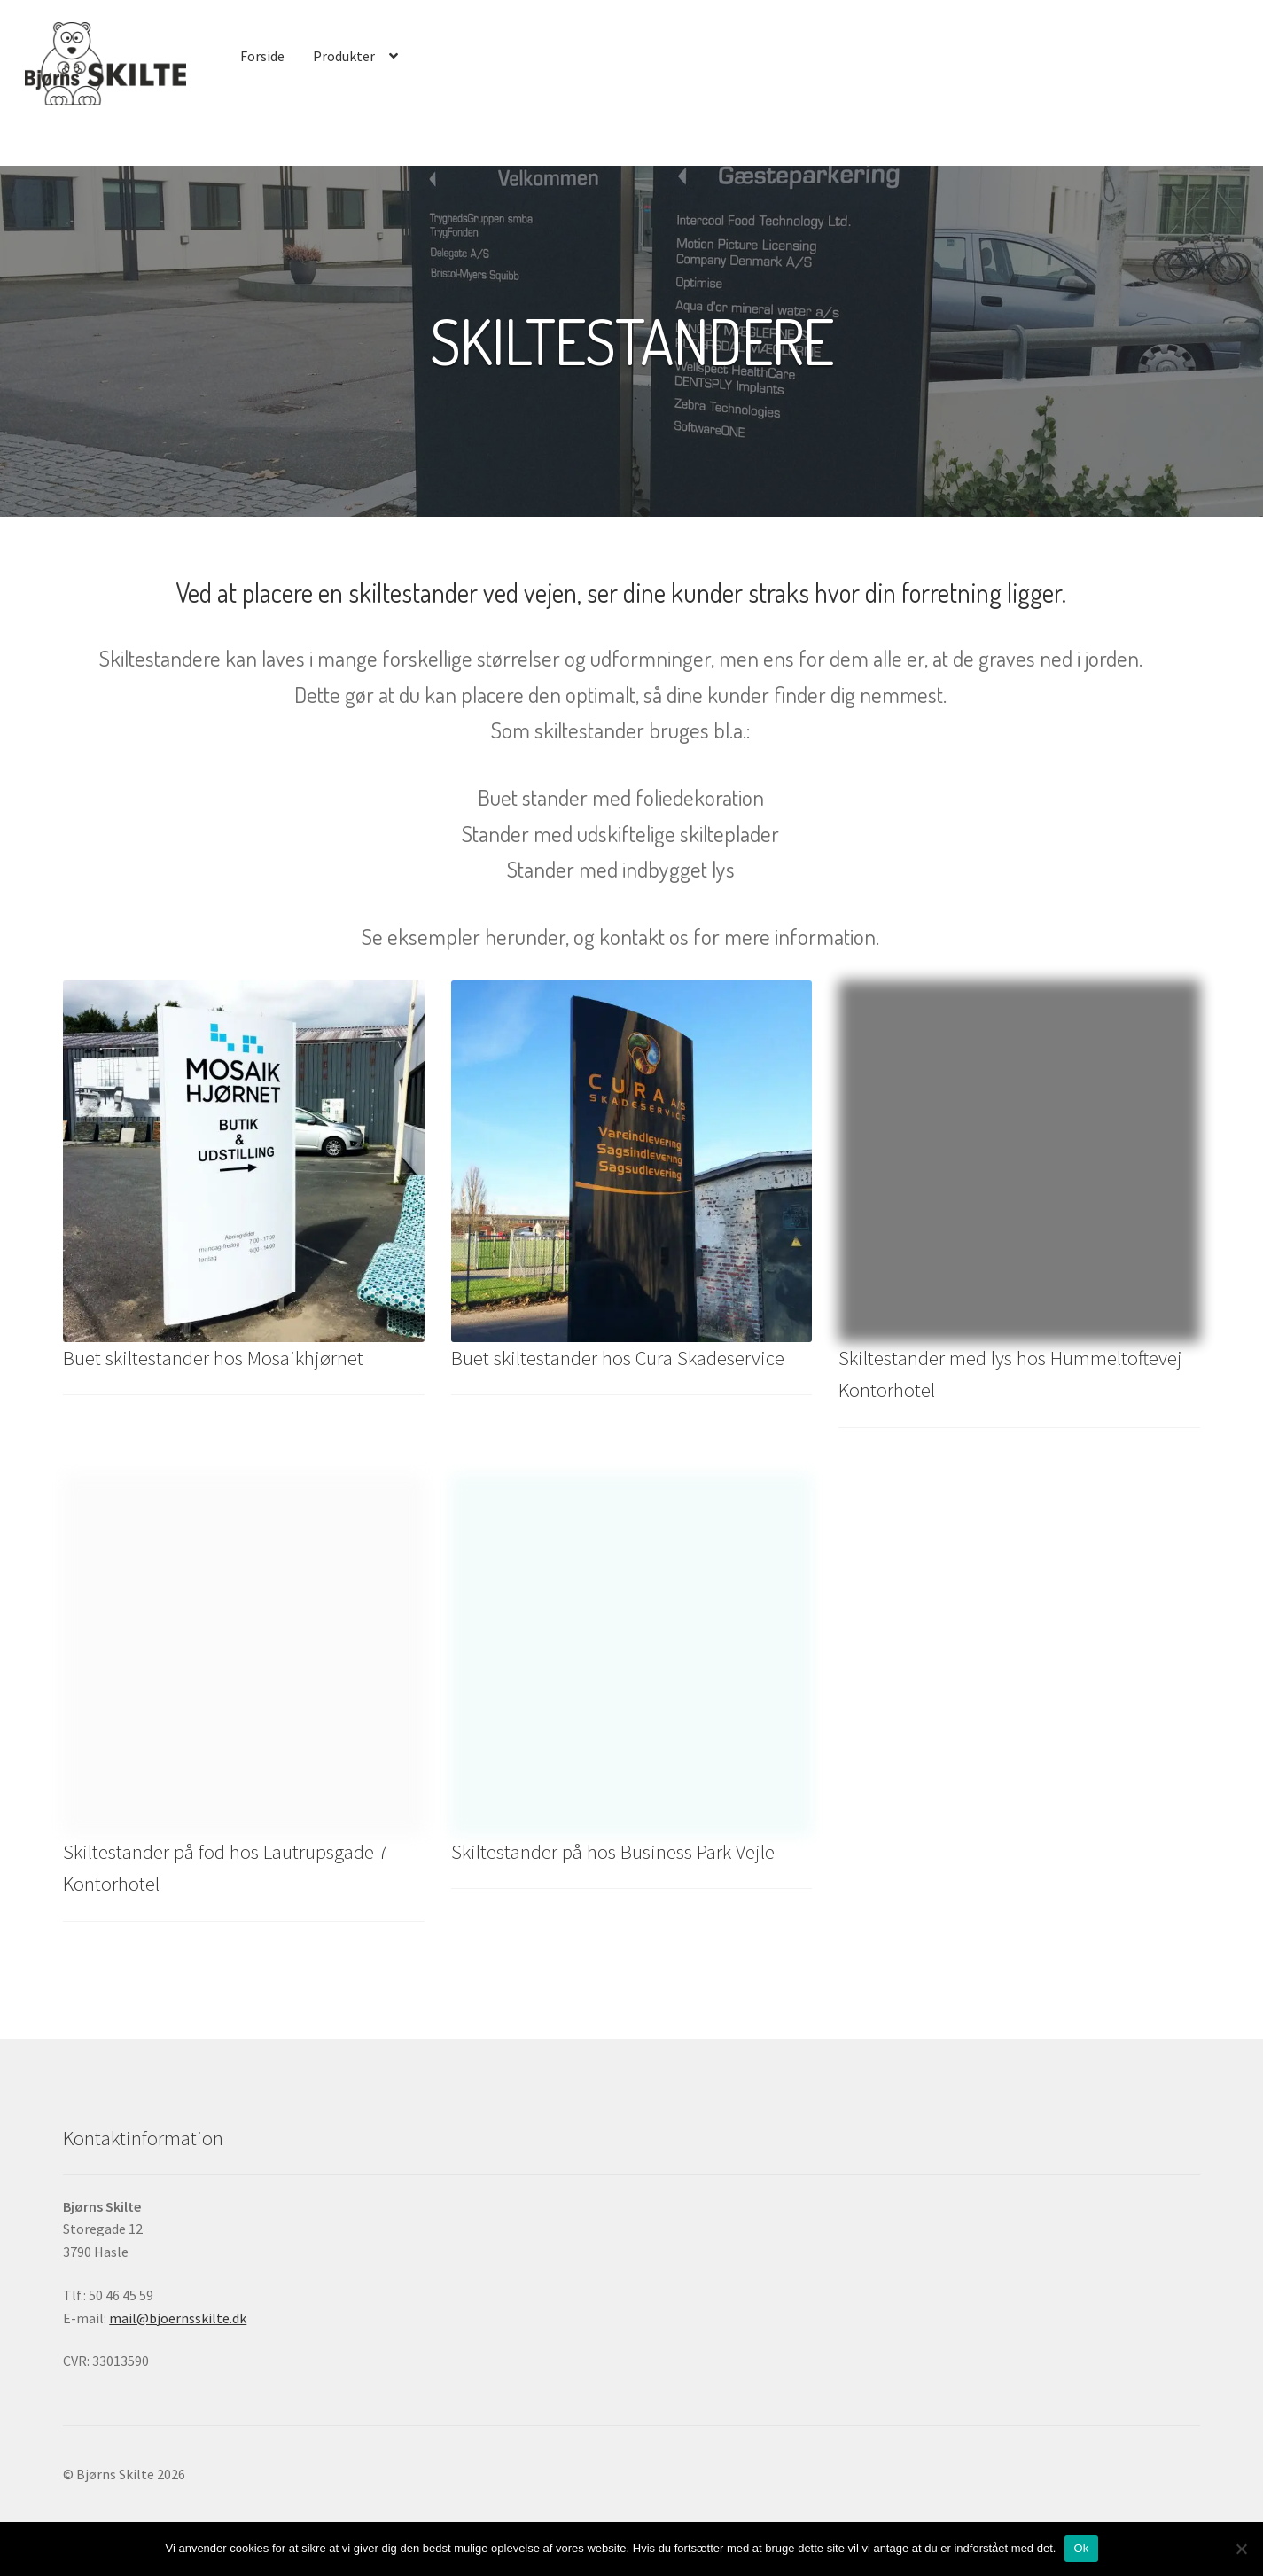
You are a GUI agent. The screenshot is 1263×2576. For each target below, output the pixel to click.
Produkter (344, 56)
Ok (1080, 2548)
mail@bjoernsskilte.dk (177, 2318)
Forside (262, 56)
